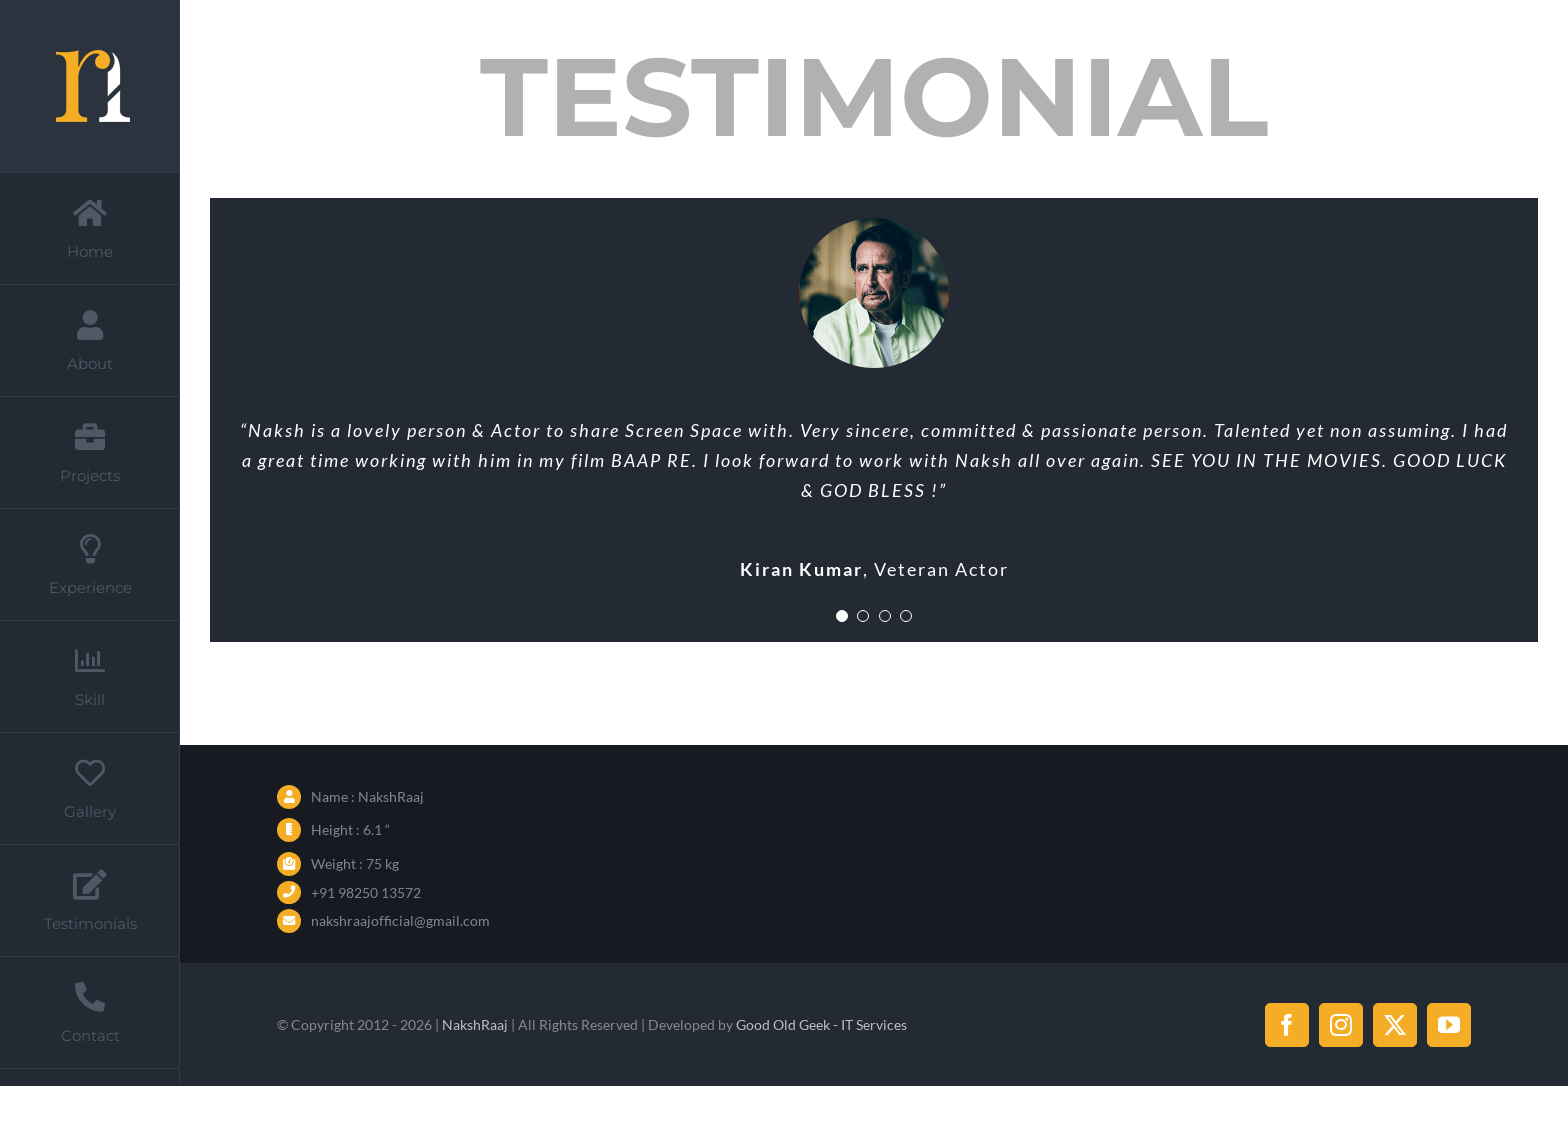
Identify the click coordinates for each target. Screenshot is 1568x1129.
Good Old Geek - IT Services (821, 1024)
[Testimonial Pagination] (842, 616)
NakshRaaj (475, 1024)
